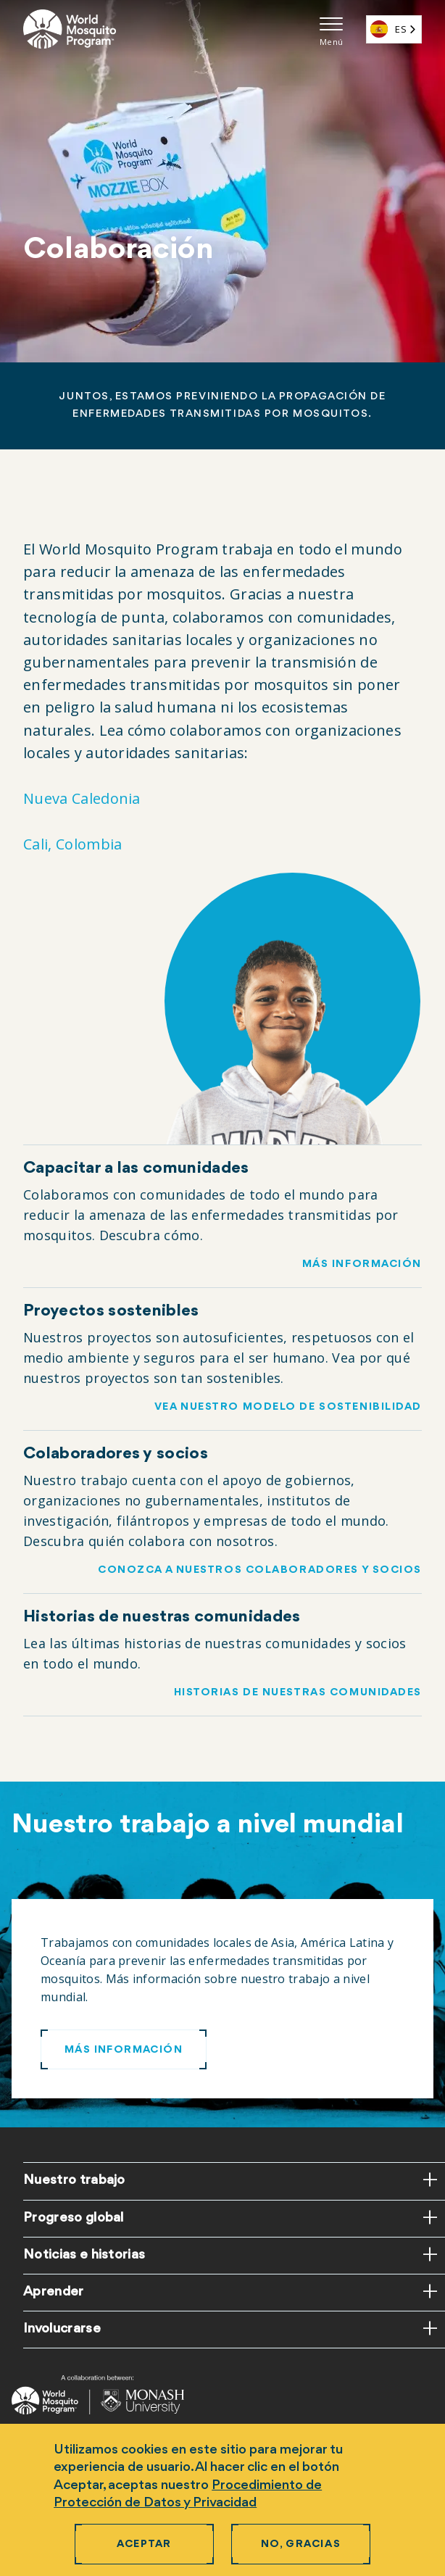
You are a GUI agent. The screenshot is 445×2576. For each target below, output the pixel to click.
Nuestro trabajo (74, 2180)
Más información (362, 1264)
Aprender (53, 2292)
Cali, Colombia (72, 844)
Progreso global (73, 2218)
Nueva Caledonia (82, 798)
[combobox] (394, 29)
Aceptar (144, 2544)
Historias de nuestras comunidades (298, 1692)
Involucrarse (62, 2329)
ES (388, 29)
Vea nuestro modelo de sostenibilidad (288, 1407)
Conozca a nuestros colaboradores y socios (260, 1570)
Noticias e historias (84, 2255)
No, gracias (301, 2544)
